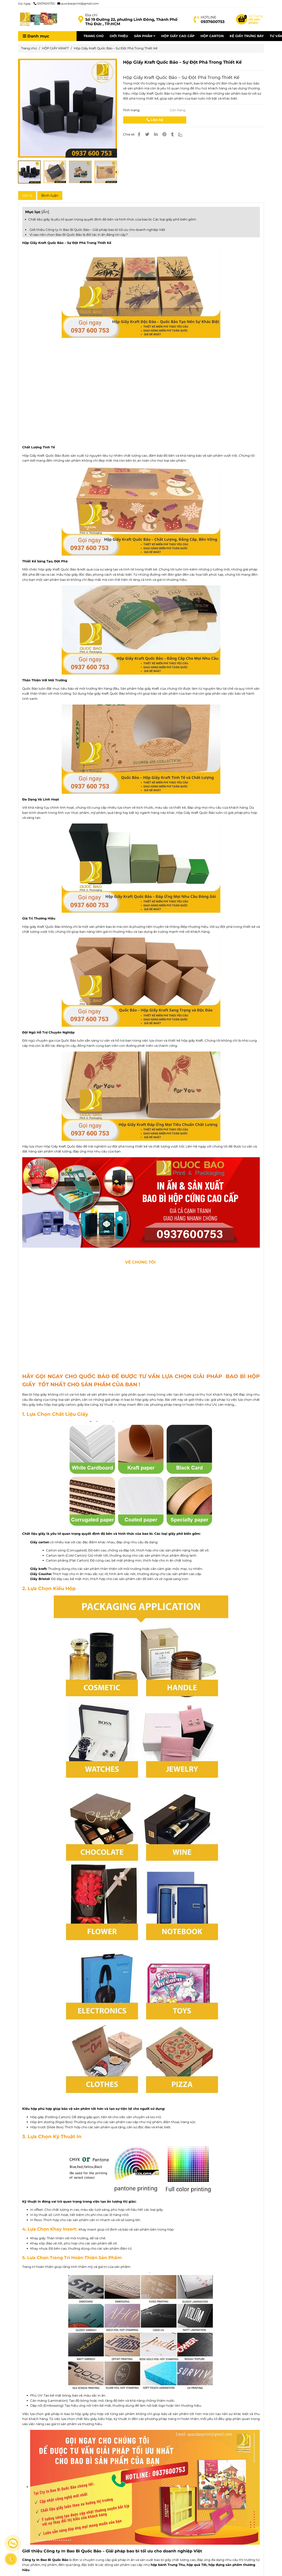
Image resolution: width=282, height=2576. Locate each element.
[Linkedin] (156, 134)
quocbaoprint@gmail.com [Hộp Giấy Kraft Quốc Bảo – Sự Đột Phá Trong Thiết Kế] (78, 3)
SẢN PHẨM (144, 36)
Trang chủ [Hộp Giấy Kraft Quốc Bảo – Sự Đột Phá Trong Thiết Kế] (29, 48)
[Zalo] (182, 134)
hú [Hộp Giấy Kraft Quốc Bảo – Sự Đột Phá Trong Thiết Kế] (228, 574)
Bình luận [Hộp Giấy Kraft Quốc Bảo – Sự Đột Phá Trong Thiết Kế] (49, 195)
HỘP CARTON (212, 36)
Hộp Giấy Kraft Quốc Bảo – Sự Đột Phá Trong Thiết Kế (181, 77)
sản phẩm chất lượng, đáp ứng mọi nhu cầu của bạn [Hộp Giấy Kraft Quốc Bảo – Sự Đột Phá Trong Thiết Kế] (79, 1151)
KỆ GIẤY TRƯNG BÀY (247, 36)
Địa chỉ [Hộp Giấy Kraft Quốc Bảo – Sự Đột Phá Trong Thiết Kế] (91, 15)
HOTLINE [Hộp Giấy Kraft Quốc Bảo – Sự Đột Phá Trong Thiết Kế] (208, 17)
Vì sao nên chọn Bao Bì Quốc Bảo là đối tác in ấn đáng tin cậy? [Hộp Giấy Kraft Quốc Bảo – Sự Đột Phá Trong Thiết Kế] (79, 235)
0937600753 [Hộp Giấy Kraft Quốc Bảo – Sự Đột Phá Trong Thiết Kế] (44, 3)
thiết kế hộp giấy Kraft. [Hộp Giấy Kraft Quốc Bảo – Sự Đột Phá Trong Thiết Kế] (185, 1040)
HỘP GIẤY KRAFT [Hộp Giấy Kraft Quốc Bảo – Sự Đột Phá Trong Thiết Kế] (55, 48)
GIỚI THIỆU (119, 36)
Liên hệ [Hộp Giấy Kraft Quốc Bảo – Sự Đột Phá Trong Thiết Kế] (155, 120)
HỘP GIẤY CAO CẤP (178, 36)
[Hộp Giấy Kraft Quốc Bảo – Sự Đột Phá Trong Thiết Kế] (38, 19)
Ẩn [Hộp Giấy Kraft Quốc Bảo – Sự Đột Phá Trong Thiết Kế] (45, 211)
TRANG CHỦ (93, 36)
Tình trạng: (132, 110)
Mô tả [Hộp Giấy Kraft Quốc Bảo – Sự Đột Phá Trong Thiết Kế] (27, 195)
